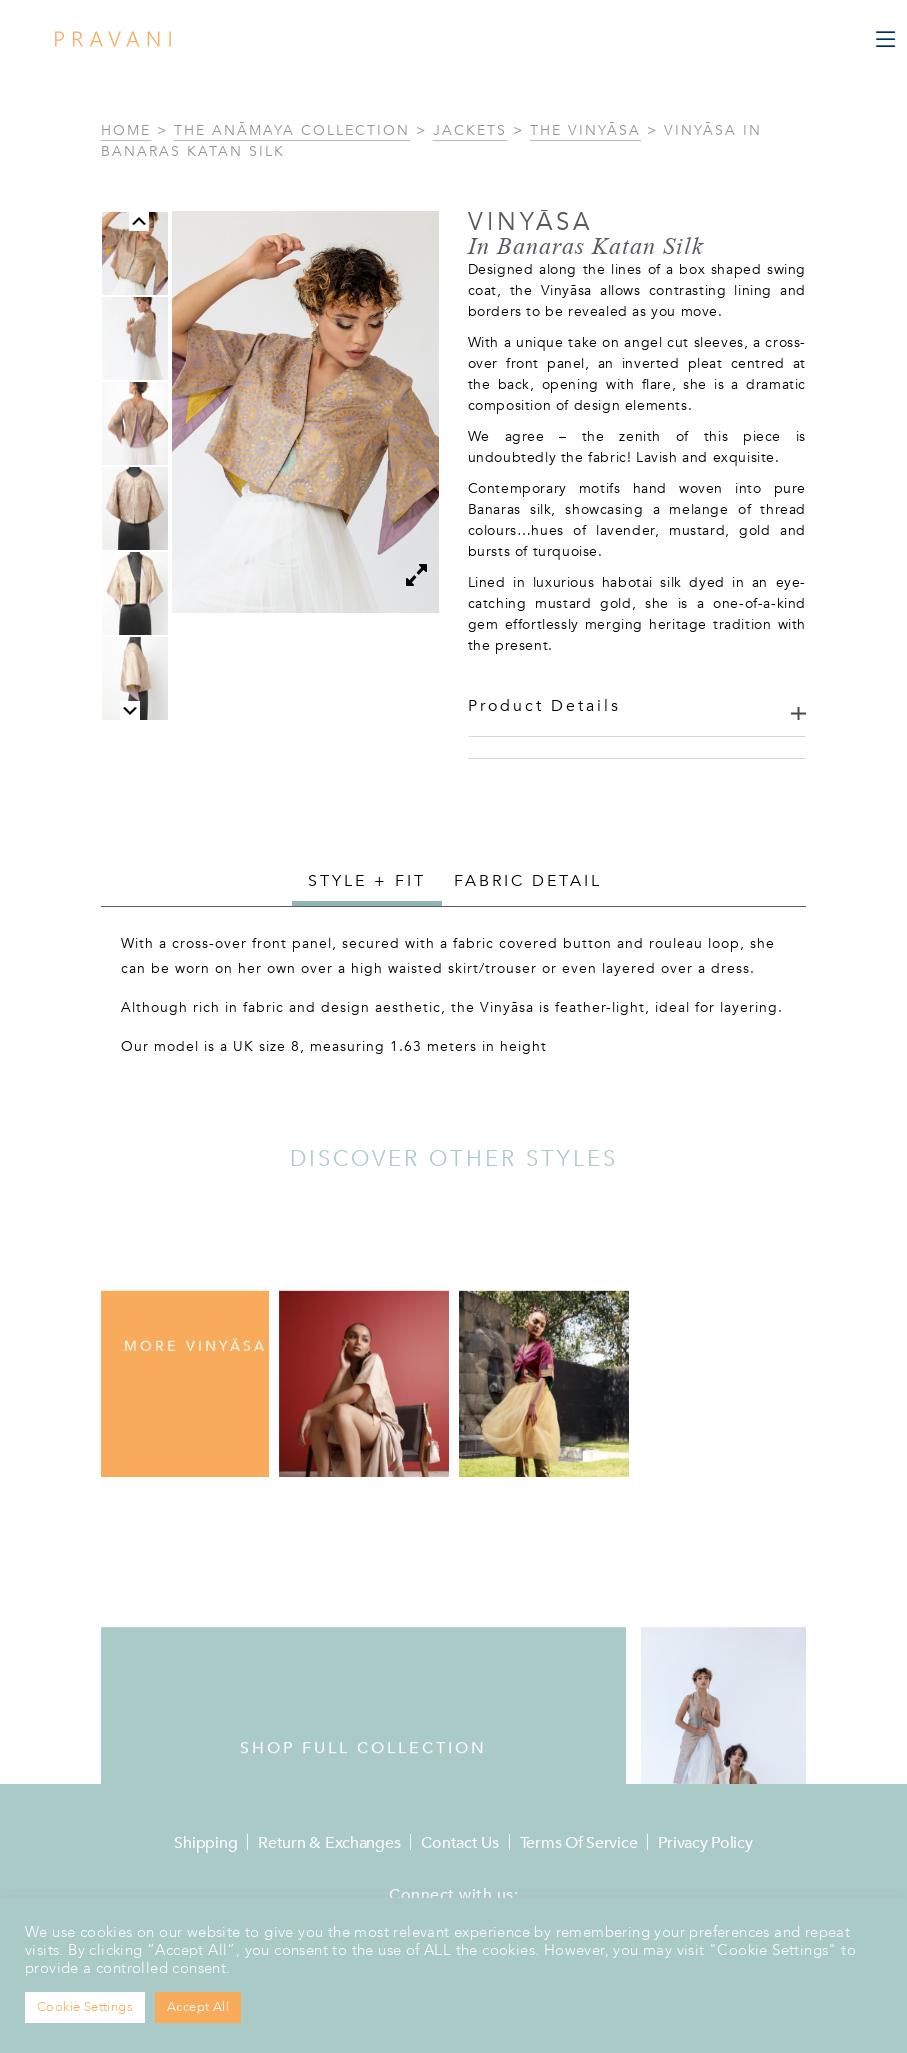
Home (126, 130)
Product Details (544, 706)
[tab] (367, 883)
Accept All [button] (198, 2007)
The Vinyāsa (585, 130)
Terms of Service (579, 1843)
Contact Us (459, 1843)
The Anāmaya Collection (292, 130)
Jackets (470, 130)
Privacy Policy (705, 1843)
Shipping (205, 1843)
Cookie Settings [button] (85, 2007)
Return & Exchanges (329, 1843)
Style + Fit (367, 881)
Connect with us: (453, 1895)
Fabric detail (528, 881)
